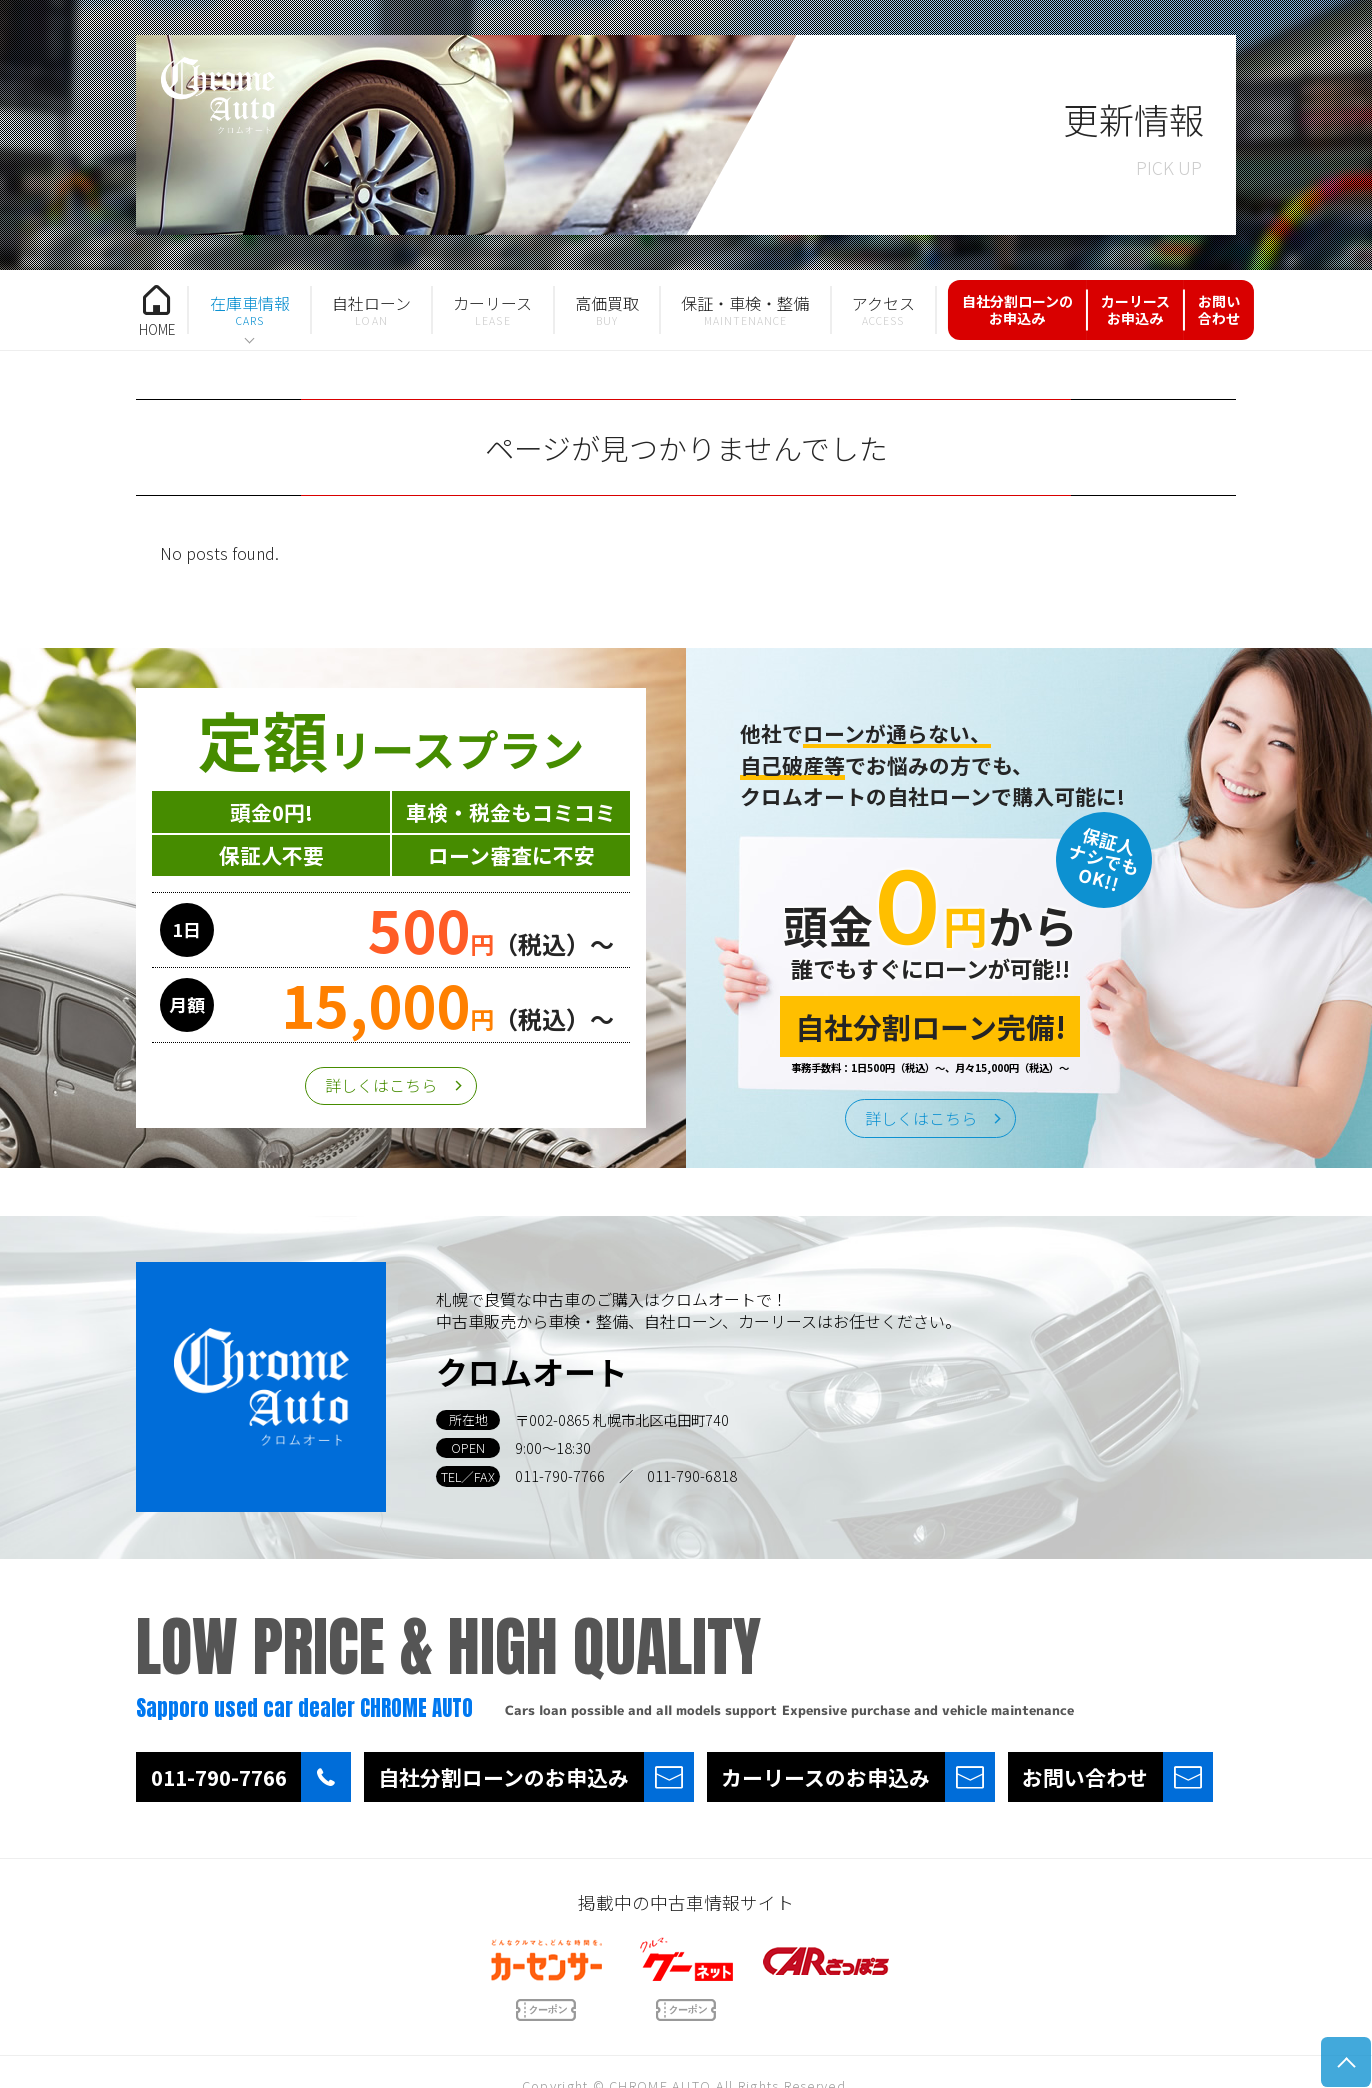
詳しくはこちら (381, 1085)
